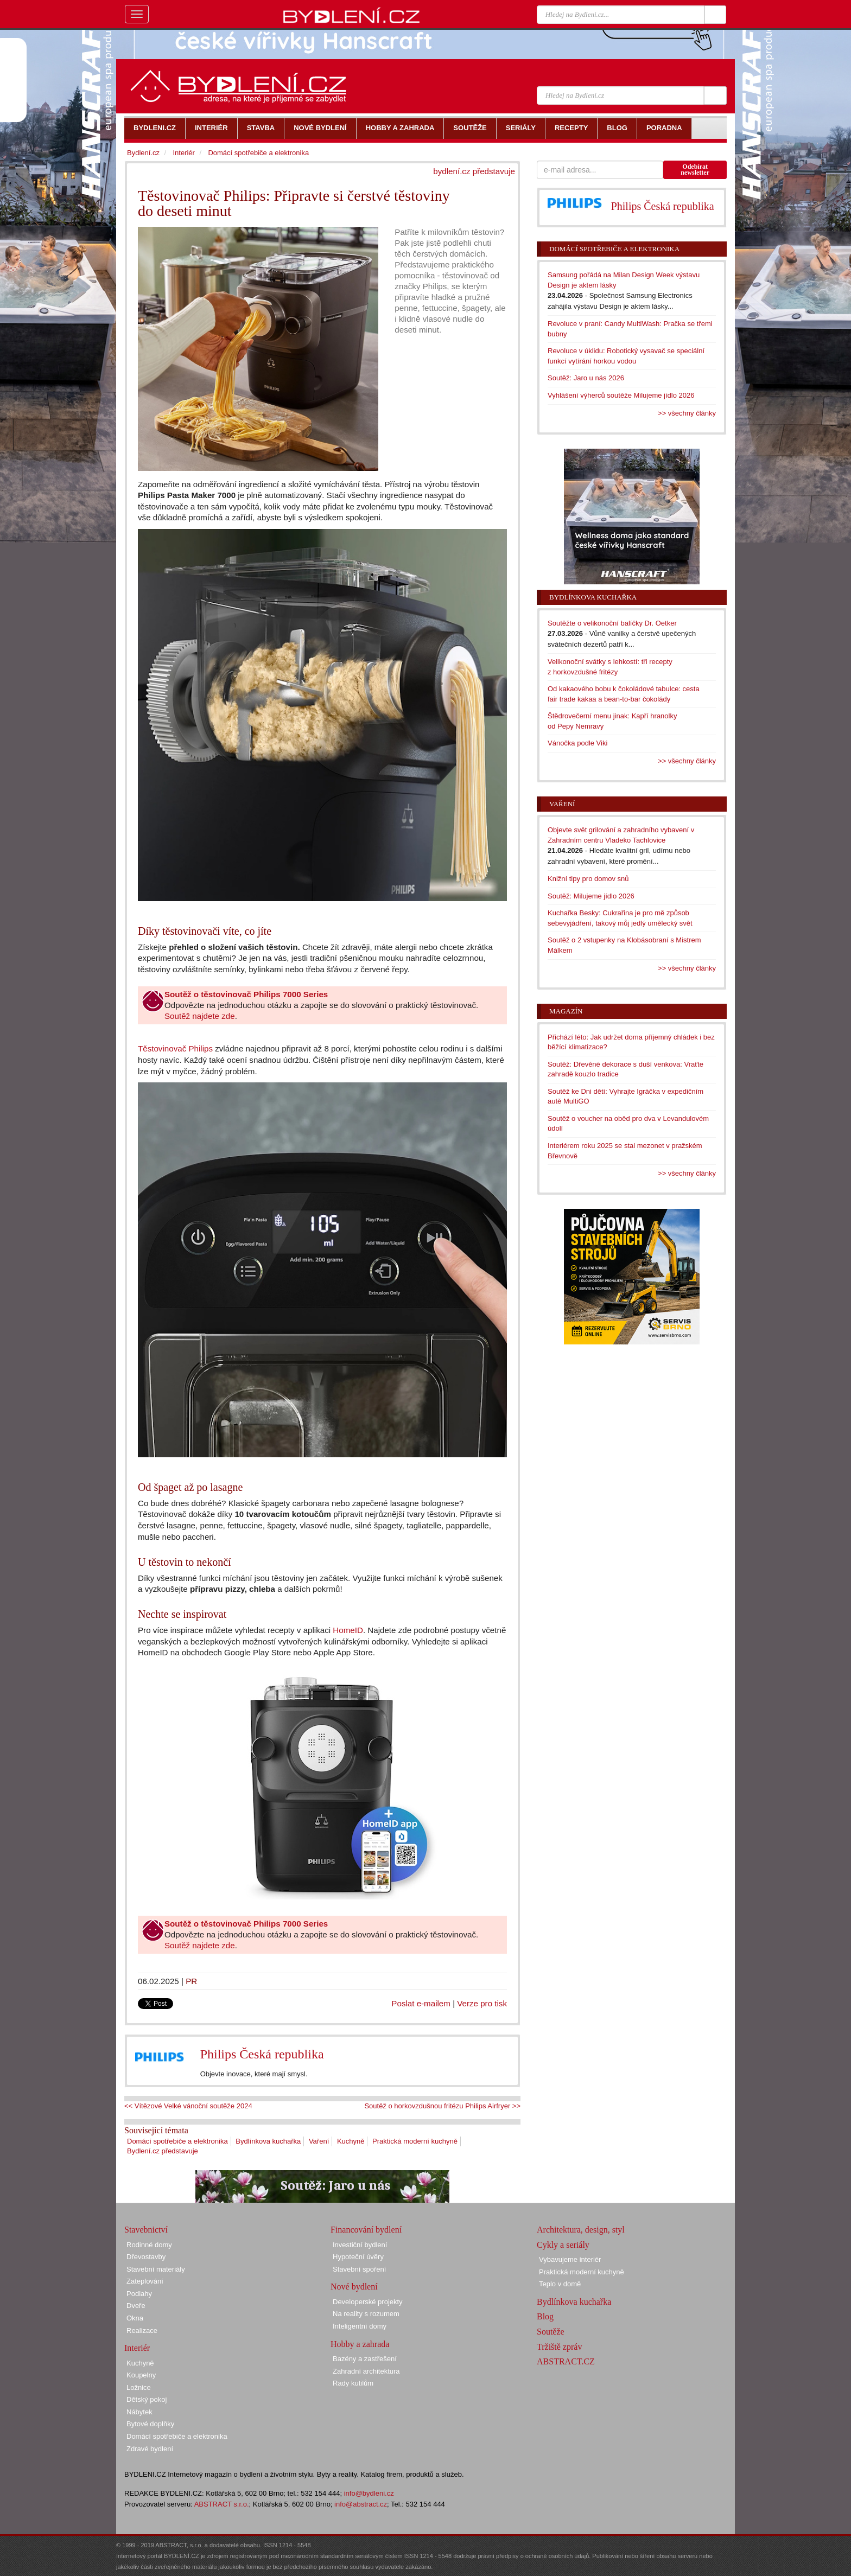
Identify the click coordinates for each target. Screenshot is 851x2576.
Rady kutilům (353, 2383)
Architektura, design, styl (581, 2229)
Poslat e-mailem (420, 2003)
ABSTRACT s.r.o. (221, 2504)
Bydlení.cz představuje (162, 2151)
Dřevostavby (146, 2257)
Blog (545, 2316)
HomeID (348, 1630)
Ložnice (138, 2387)
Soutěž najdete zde (199, 1016)
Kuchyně (351, 2141)
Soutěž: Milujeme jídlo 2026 (591, 896)
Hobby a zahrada (360, 2344)
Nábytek (139, 2412)
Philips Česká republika (262, 2054)
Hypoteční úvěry (358, 2257)
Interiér (183, 153)
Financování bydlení (366, 2229)
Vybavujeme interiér (570, 2259)
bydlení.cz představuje (474, 171)
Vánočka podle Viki (577, 743)
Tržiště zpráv (559, 2346)
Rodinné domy (149, 2245)
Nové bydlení (354, 2286)
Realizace (141, 2330)
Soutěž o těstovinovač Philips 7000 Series (246, 994)
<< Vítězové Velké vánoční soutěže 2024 (188, 2106)
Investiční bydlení (360, 2245)
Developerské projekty (368, 2302)
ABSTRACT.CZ (566, 2361)
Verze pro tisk (482, 2003)
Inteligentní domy (359, 2326)
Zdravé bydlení (149, 2449)
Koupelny (141, 2375)
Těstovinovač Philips (175, 1048)
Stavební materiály (155, 2269)
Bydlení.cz (143, 153)
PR (191, 1981)
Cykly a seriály (563, 2244)
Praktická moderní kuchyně (415, 2141)
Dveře (135, 2305)
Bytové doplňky (150, 2424)
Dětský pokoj (146, 2399)
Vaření (319, 2141)
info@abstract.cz (360, 2504)
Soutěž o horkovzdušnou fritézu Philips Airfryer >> (442, 2106)
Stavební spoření (359, 2269)
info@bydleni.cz (369, 2493)
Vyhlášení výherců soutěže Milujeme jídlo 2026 (621, 395)
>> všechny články (687, 413)
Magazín (565, 1011)
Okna (134, 2318)
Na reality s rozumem (366, 2314)
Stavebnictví (146, 2229)
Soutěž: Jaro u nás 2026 (586, 378)
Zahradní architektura (366, 2371)
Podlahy (139, 2294)
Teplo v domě (560, 2284)
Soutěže (550, 2331)
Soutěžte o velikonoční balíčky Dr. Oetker (612, 623)
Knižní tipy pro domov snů (588, 879)
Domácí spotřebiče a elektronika (177, 2141)
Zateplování (144, 2281)
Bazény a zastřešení (365, 2359)
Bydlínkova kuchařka (268, 2141)
